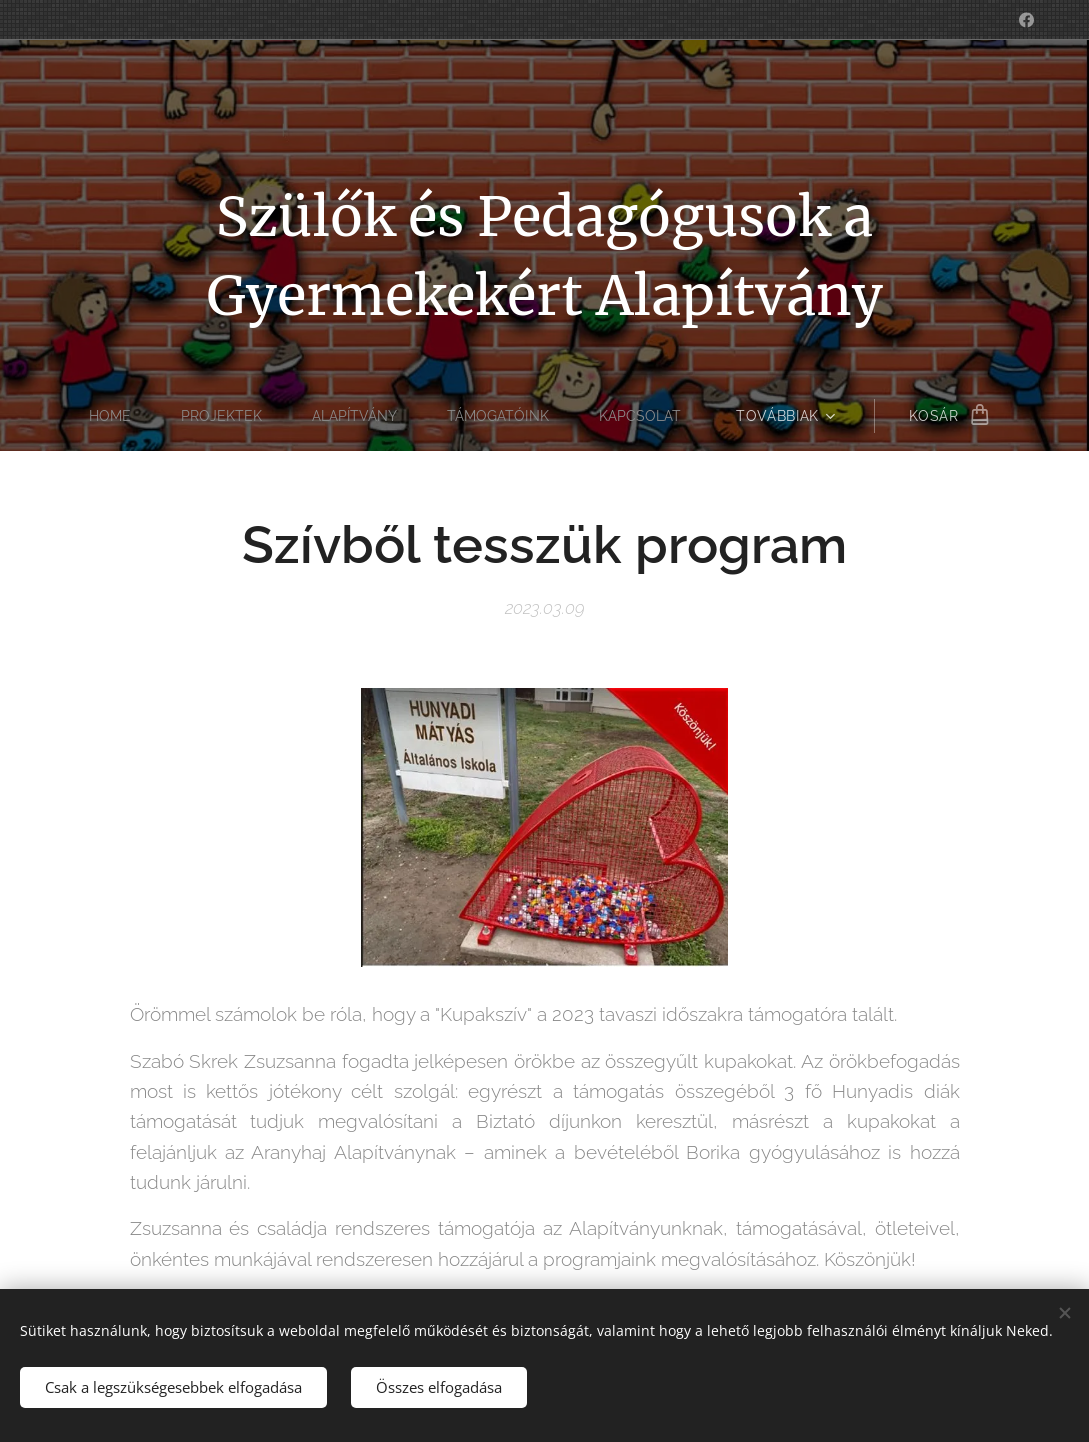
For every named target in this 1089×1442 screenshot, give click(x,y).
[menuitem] (109, 416)
